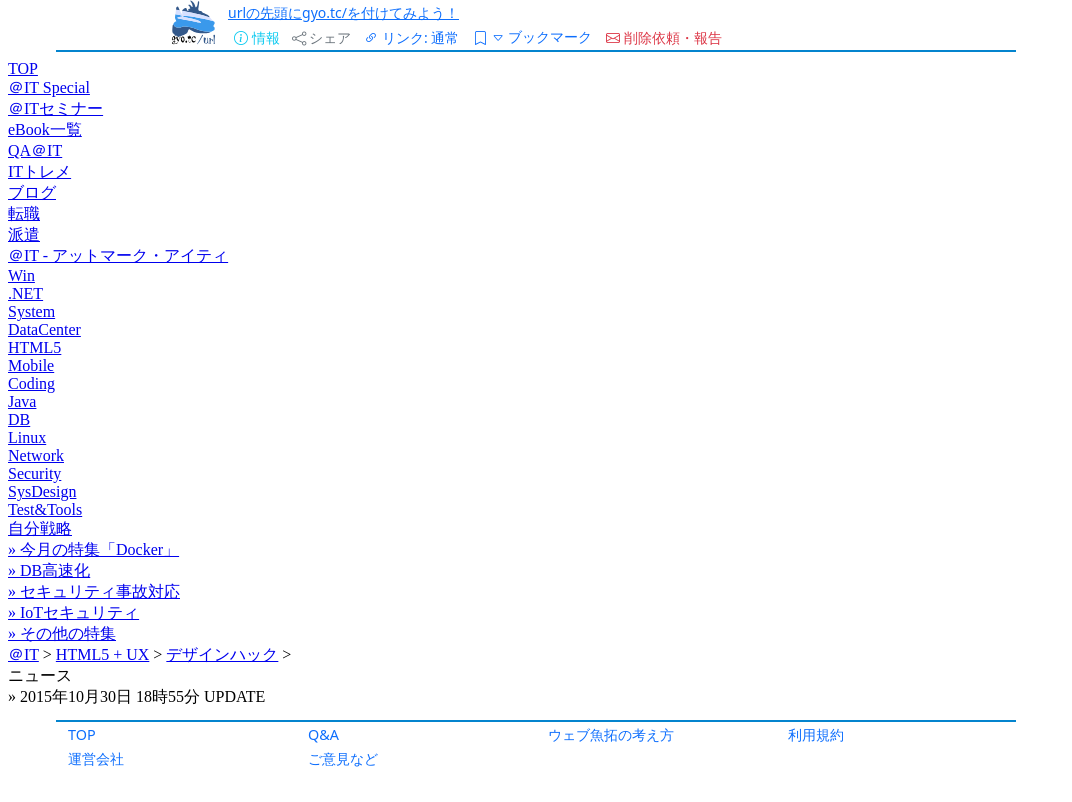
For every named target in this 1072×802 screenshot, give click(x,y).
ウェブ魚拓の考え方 (611, 734)
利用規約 (816, 734)
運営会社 (96, 758)
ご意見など (343, 758)
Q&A (323, 734)
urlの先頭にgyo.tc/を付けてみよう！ (343, 12)
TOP (82, 734)
